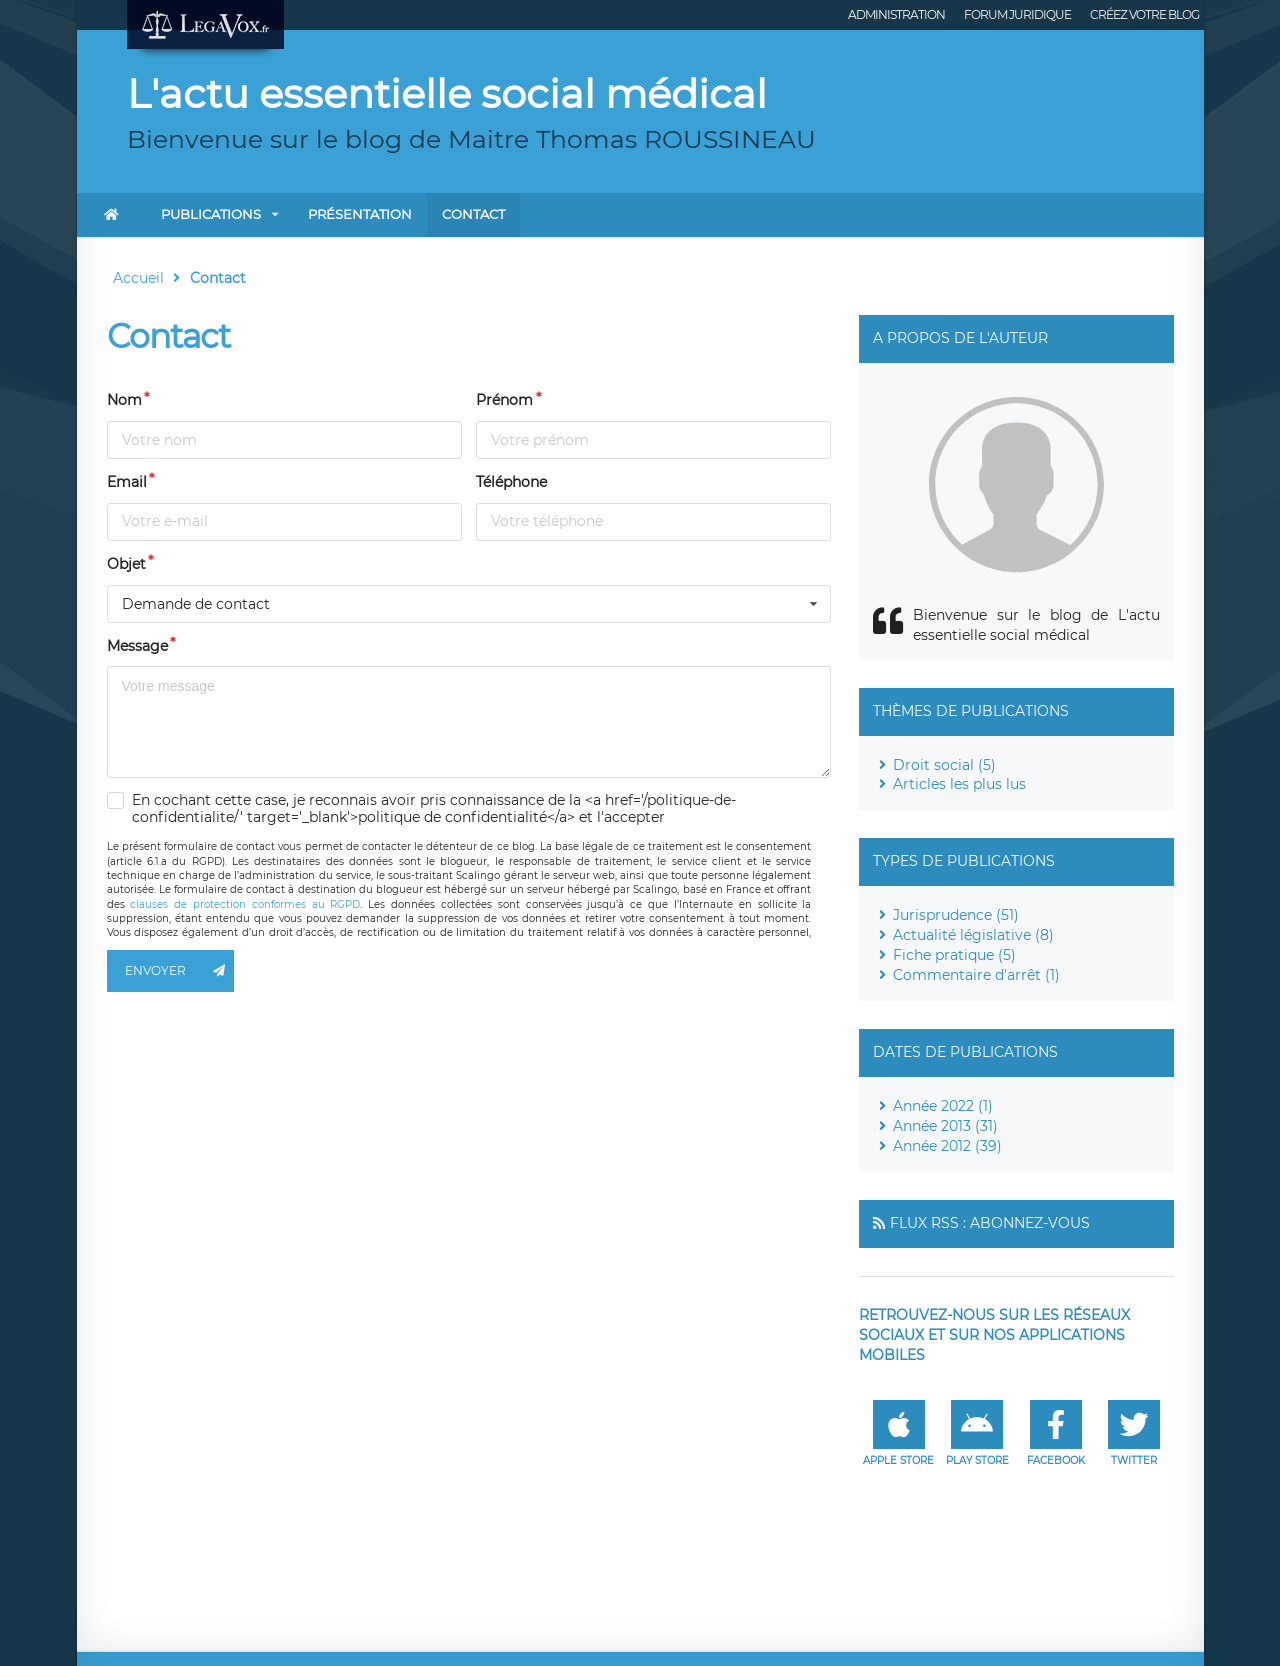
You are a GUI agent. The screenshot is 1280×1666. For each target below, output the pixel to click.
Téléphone (511, 482)
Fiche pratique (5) (954, 955)
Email (127, 482)
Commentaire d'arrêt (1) (976, 975)
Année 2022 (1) (943, 1106)
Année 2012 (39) (947, 1146)
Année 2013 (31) (945, 1126)
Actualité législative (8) (973, 935)
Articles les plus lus (959, 784)
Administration (896, 14)
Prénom (504, 400)
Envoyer (180, 971)
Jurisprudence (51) (956, 915)
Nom (124, 400)
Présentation (360, 214)
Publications (211, 214)
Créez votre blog (1144, 14)
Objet (126, 564)
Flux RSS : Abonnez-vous (990, 1223)
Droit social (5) (944, 765)
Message (137, 646)
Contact (473, 214)
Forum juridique (1017, 14)
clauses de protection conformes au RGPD (245, 904)
